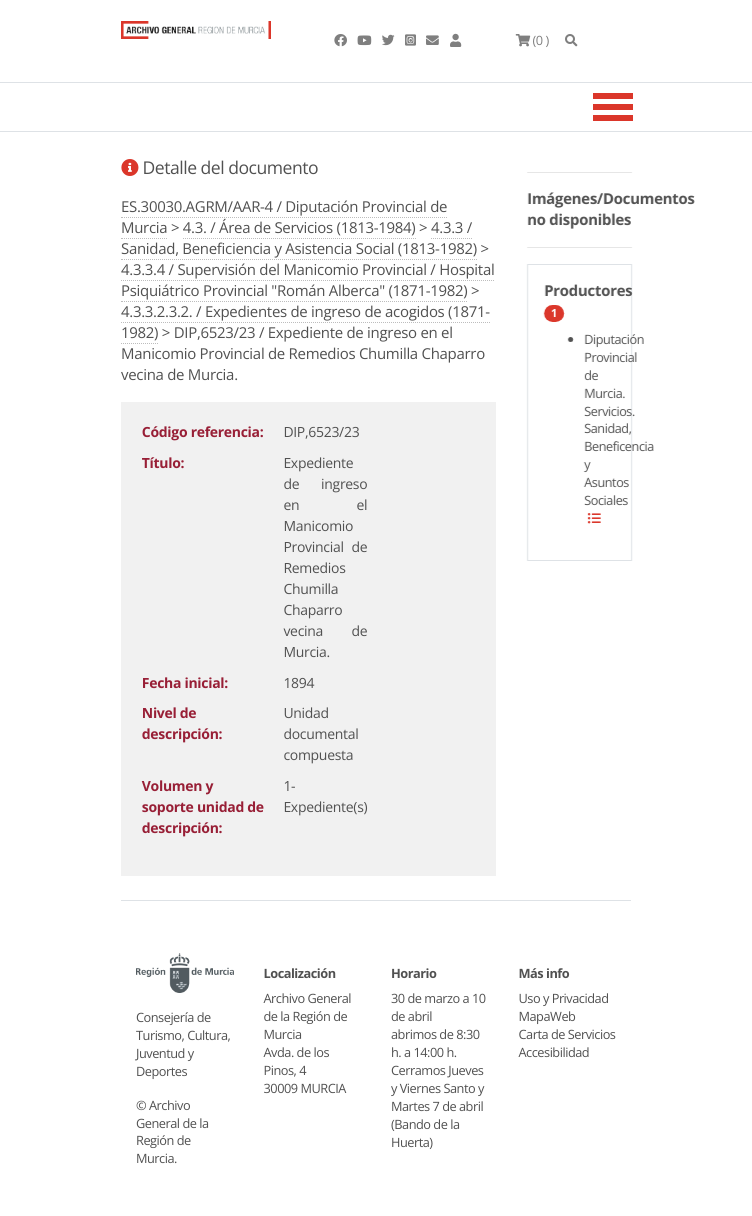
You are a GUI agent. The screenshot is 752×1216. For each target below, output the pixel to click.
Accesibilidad (554, 1052)
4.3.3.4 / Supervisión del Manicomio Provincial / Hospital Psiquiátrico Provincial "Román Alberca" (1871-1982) (307, 280)
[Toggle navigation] (638, 107)
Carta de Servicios (567, 1034)
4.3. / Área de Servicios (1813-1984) (299, 228)
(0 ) (532, 40)
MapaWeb (547, 1016)
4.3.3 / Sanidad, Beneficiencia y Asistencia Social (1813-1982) (299, 238)
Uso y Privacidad (564, 998)
